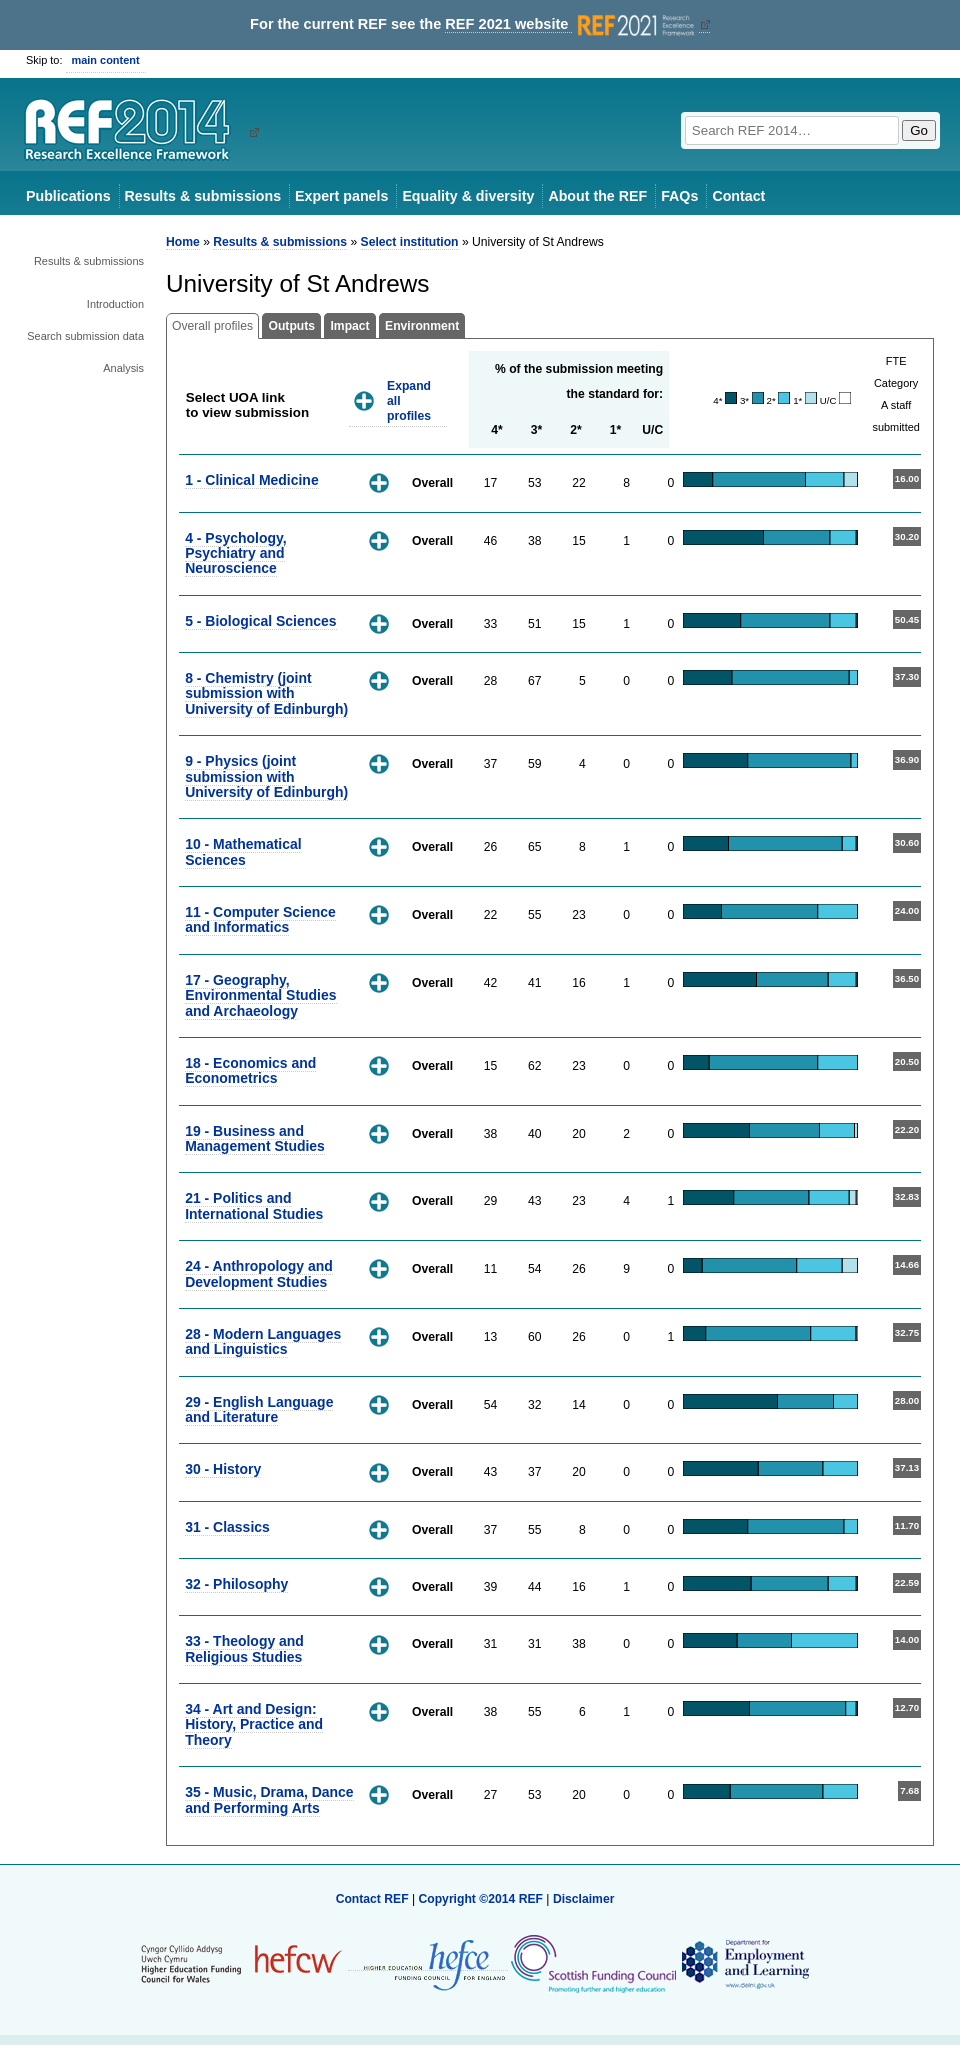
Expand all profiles (409, 400)
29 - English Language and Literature (259, 1409)
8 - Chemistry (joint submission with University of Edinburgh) (266, 693)
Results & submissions (203, 196)
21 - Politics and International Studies (254, 1205)
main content (106, 60)
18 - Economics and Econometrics (250, 1070)
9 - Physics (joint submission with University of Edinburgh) (266, 776)
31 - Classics (227, 1527)
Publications (68, 196)
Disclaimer (584, 1899)
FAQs (679, 196)
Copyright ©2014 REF (482, 1899)
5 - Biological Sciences (260, 621)
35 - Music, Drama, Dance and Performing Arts (269, 1799)
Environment (422, 326)
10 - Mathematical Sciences (243, 851)
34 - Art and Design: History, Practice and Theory (254, 1724)
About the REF (597, 196)
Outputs (291, 326)
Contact (738, 196)
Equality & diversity (468, 196)
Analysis (123, 368)
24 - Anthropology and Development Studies (259, 1273)
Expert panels (341, 196)
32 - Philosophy (236, 1584)
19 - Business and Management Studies (255, 1138)
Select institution (410, 242)
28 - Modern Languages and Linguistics (263, 1341)
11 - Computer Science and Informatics (260, 919)
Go (919, 130)
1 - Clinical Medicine (252, 480)
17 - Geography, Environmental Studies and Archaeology (260, 995)
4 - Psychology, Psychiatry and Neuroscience (235, 553)
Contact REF (372, 1899)
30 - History (223, 1469)
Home (183, 242)
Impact (349, 326)
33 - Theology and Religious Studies (244, 1648)
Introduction (115, 304)
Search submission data (85, 336)
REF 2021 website (571, 24)
